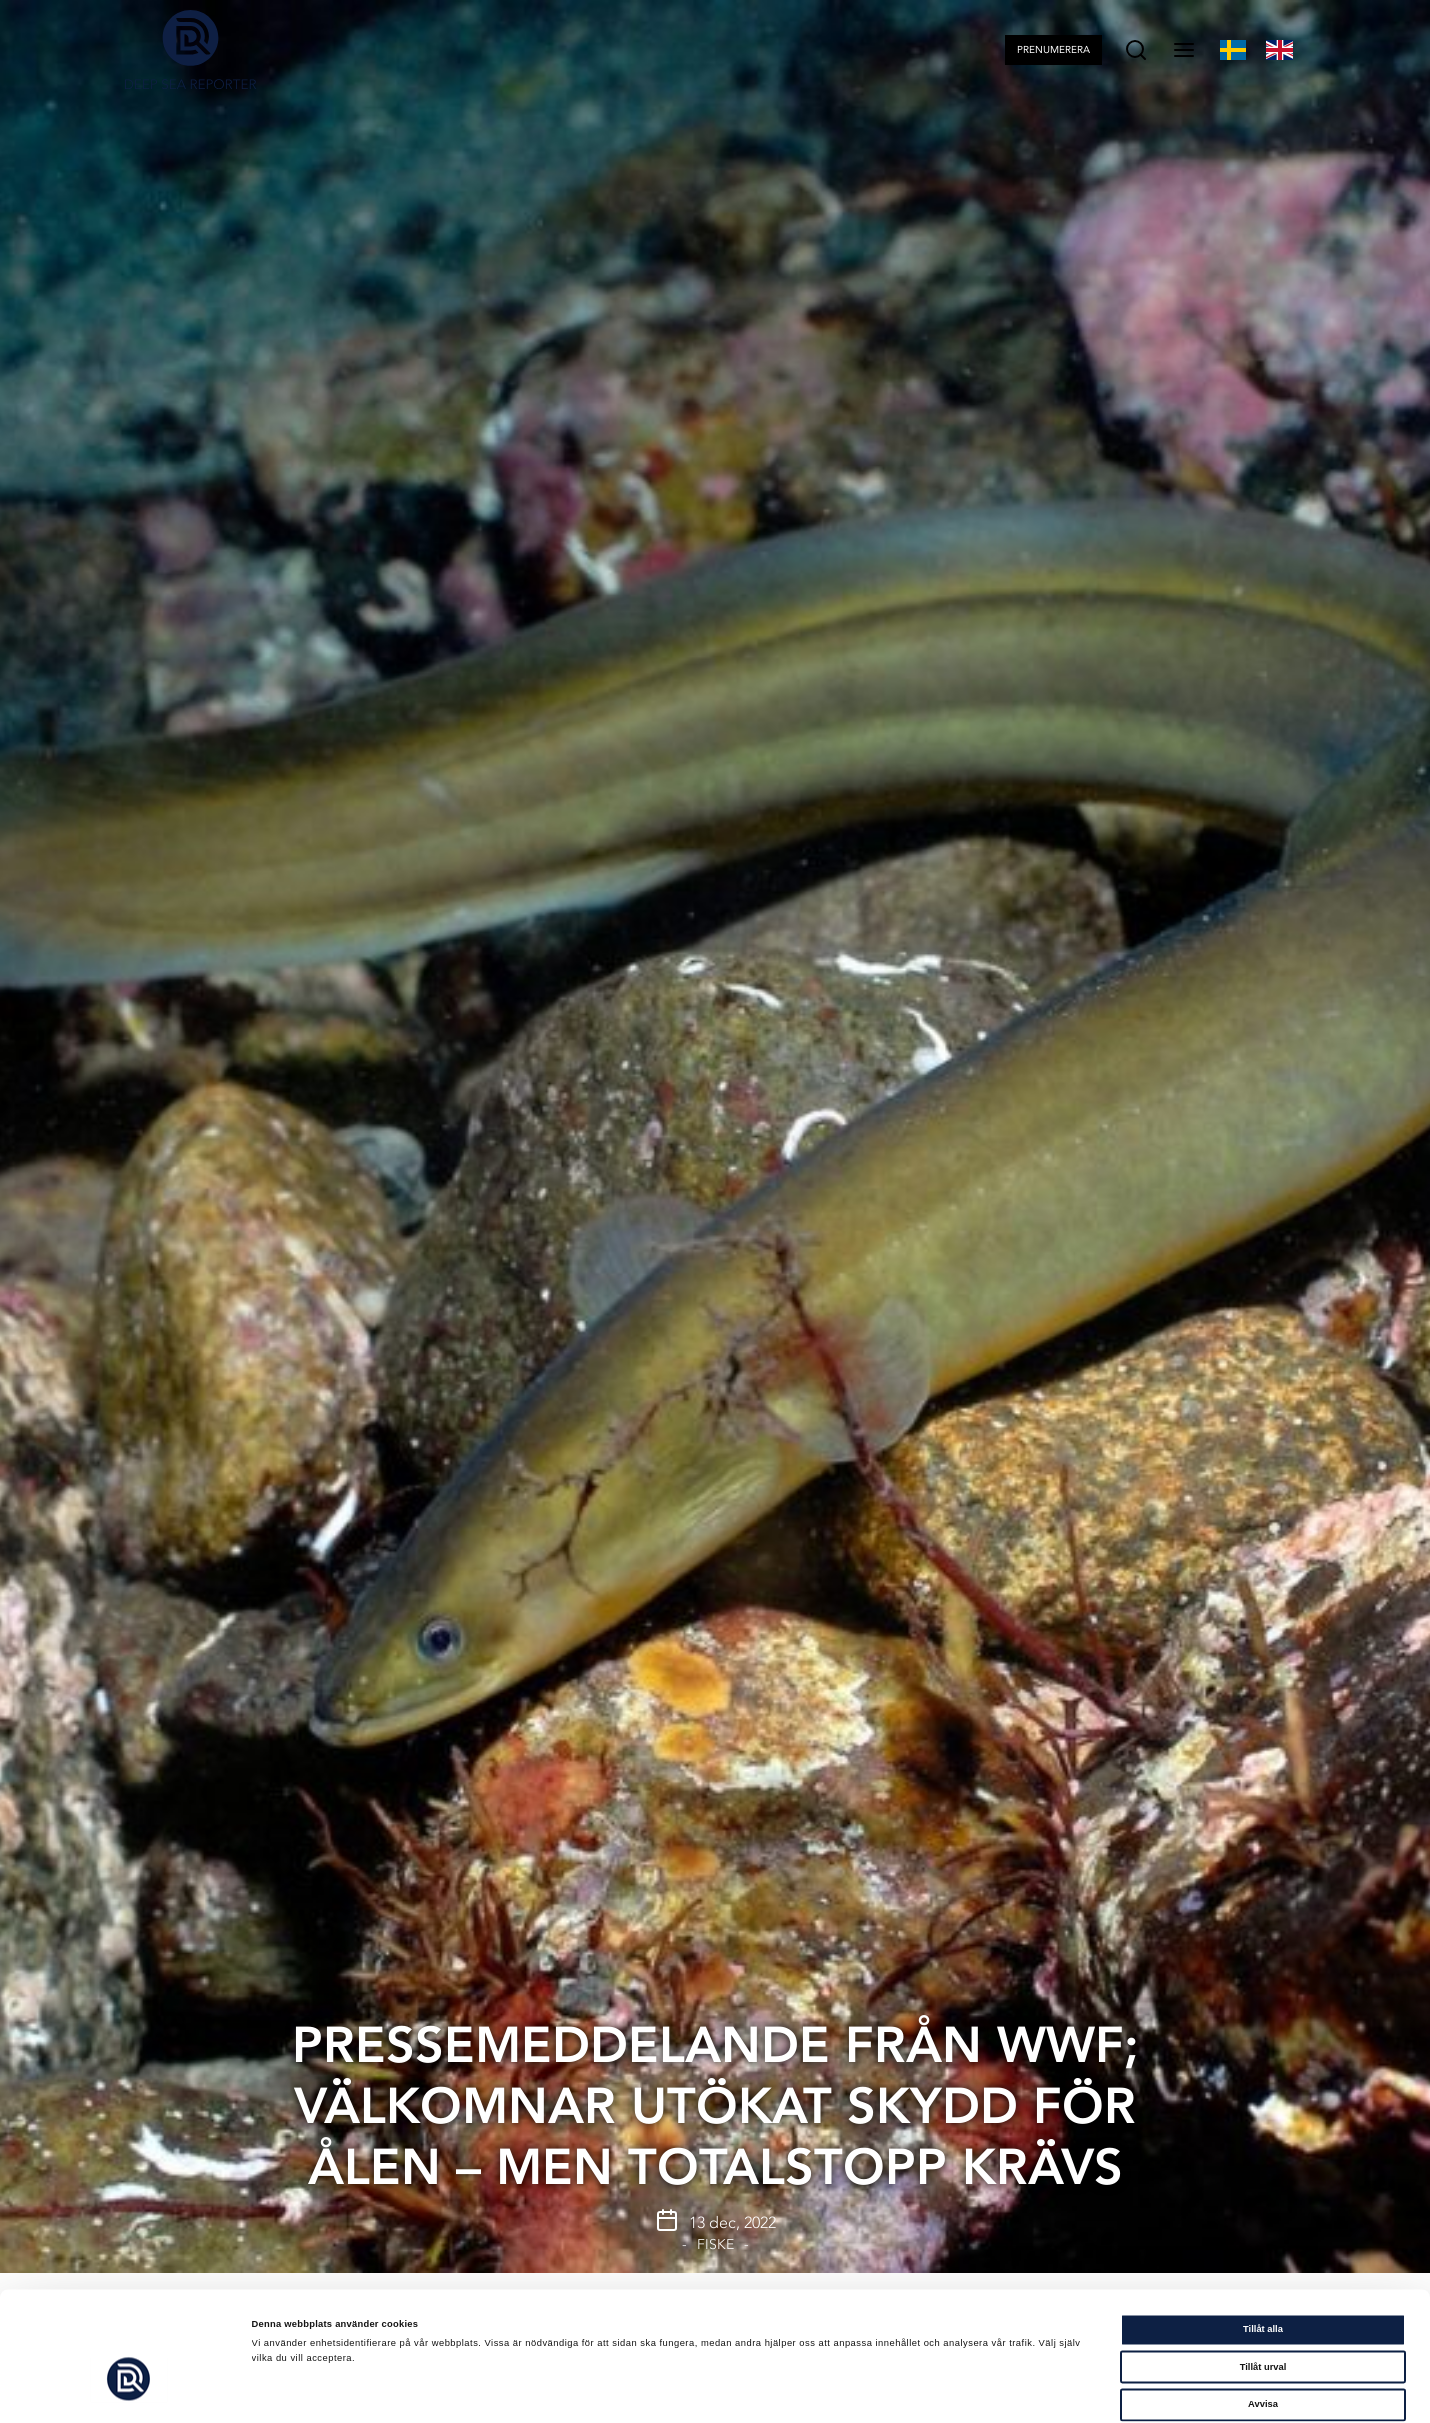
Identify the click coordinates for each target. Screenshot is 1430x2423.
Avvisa (1263, 2321)
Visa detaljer (854, 2390)
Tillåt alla (1263, 2246)
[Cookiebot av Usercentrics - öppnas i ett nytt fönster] (129, 2389)
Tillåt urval (1263, 2284)
